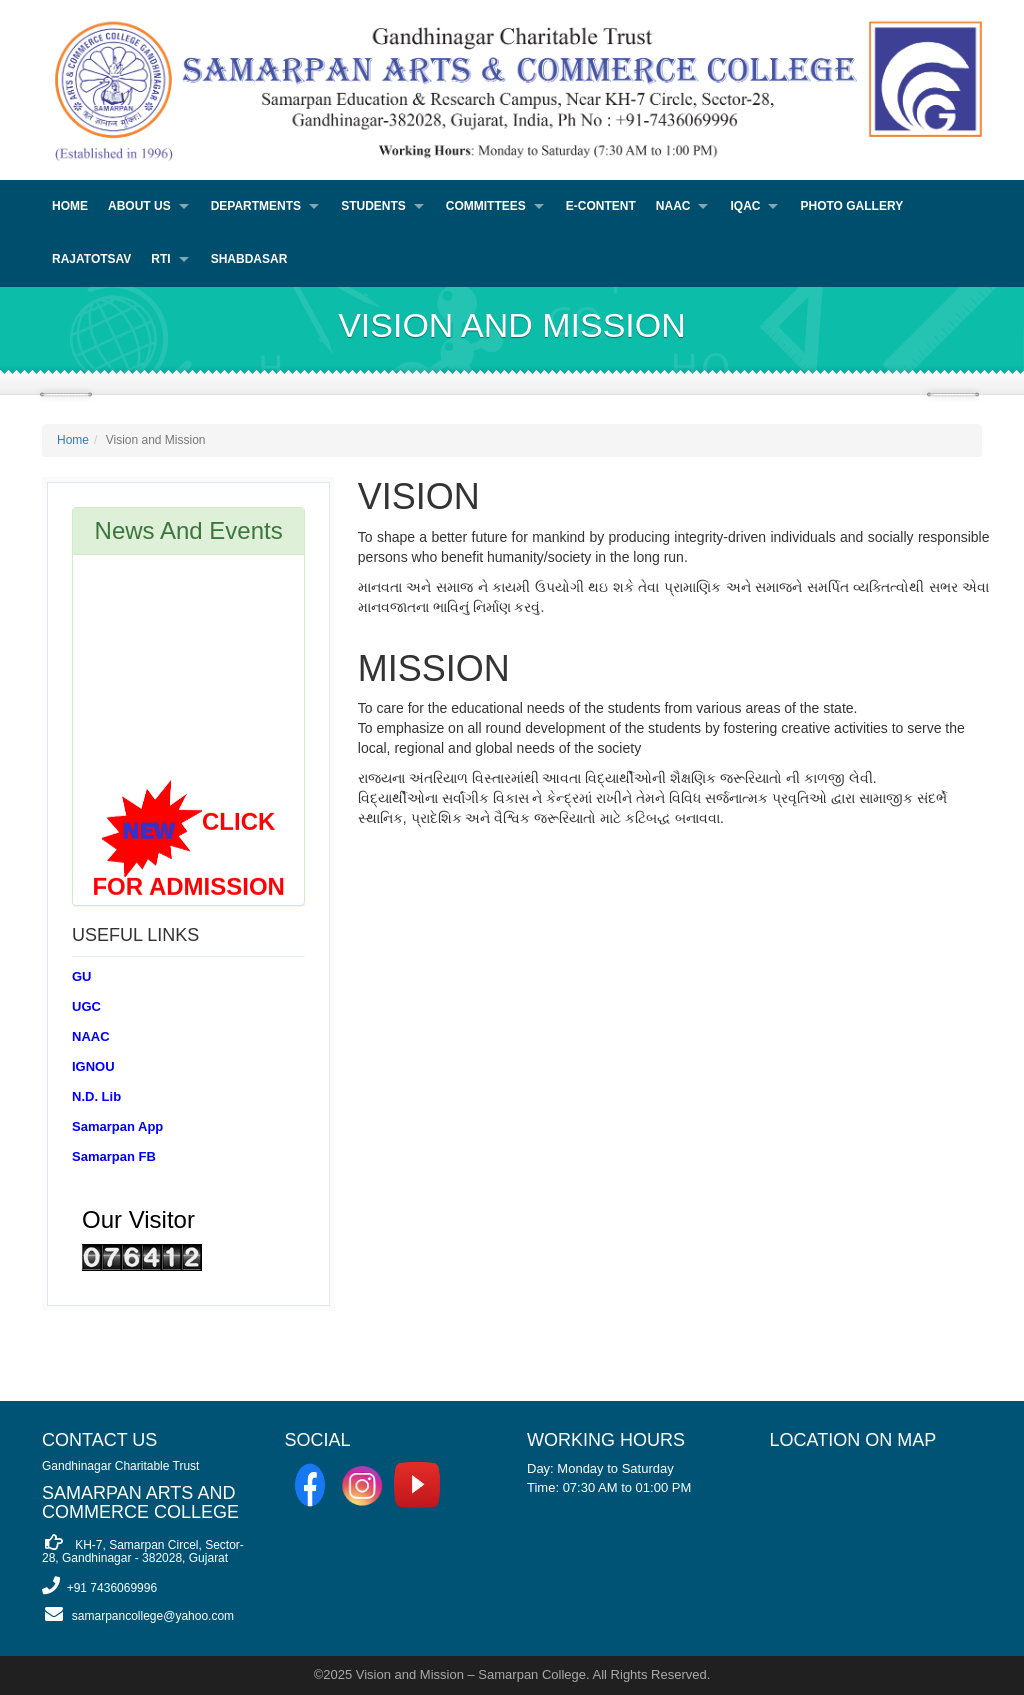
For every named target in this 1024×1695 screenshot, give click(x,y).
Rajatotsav (91, 259)
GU (82, 976)
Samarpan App (117, 1126)
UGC (86, 1006)
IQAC (745, 206)
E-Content (601, 206)
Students (373, 206)
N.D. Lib (96, 1096)
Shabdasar (249, 259)
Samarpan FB (114, 1156)
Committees (486, 206)
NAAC (673, 206)
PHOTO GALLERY (851, 206)
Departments (256, 206)
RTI (160, 259)
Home (70, 206)
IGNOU (93, 1066)
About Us (139, 206)
